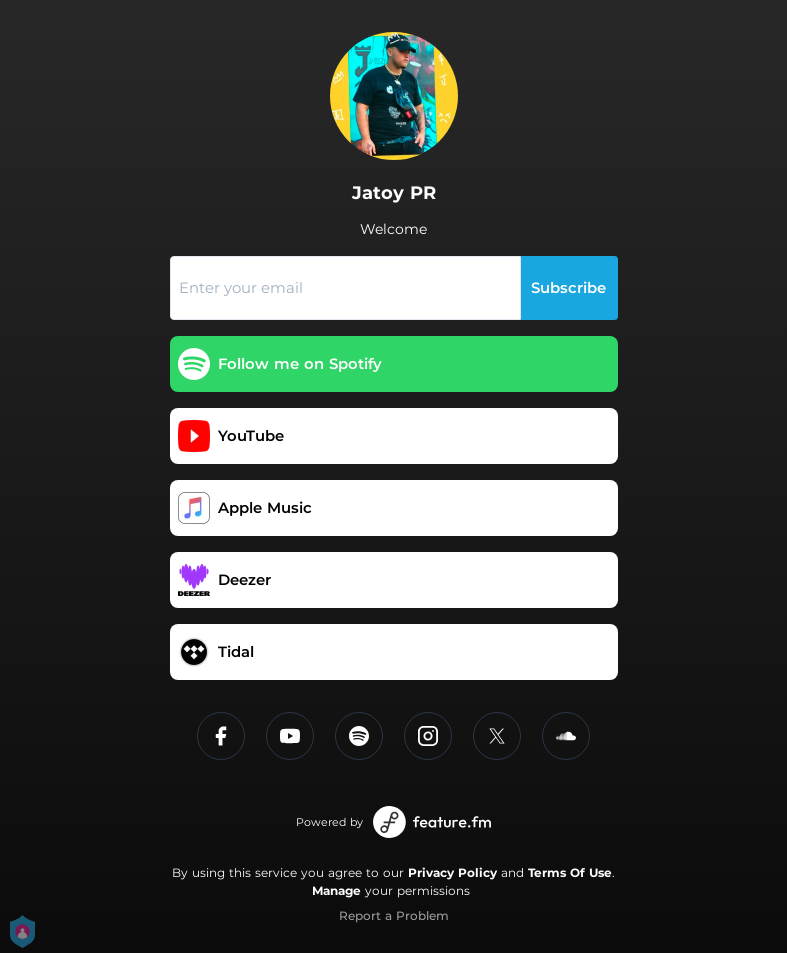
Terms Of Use (570, 872)
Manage (336, 890)
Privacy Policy (452, 872)
